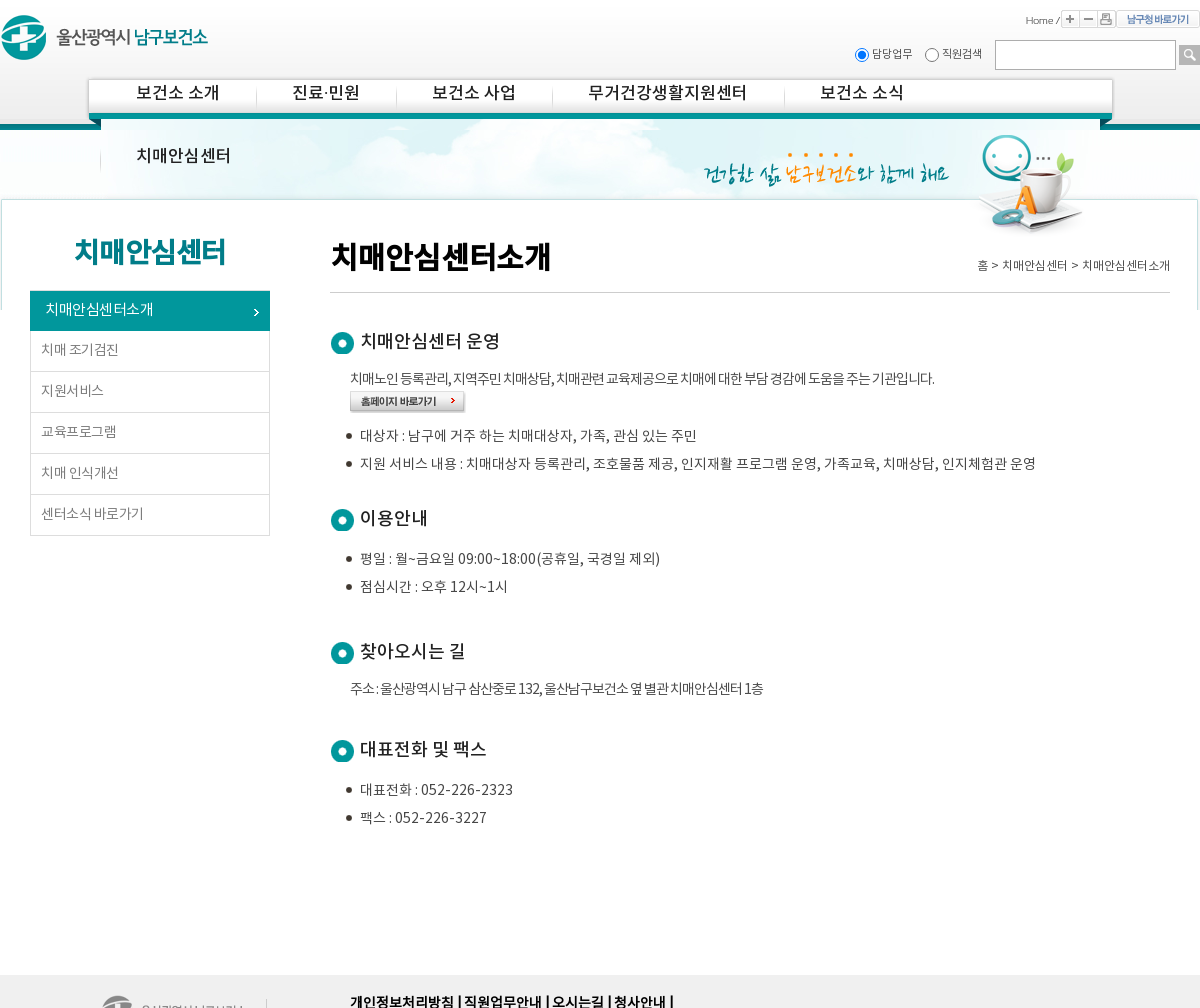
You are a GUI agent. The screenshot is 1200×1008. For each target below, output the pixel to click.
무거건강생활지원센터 (668, 94)
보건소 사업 (474, 94)
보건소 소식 (862, 94)
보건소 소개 (178, 94)
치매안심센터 (184, 157)
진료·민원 (326, 94)
